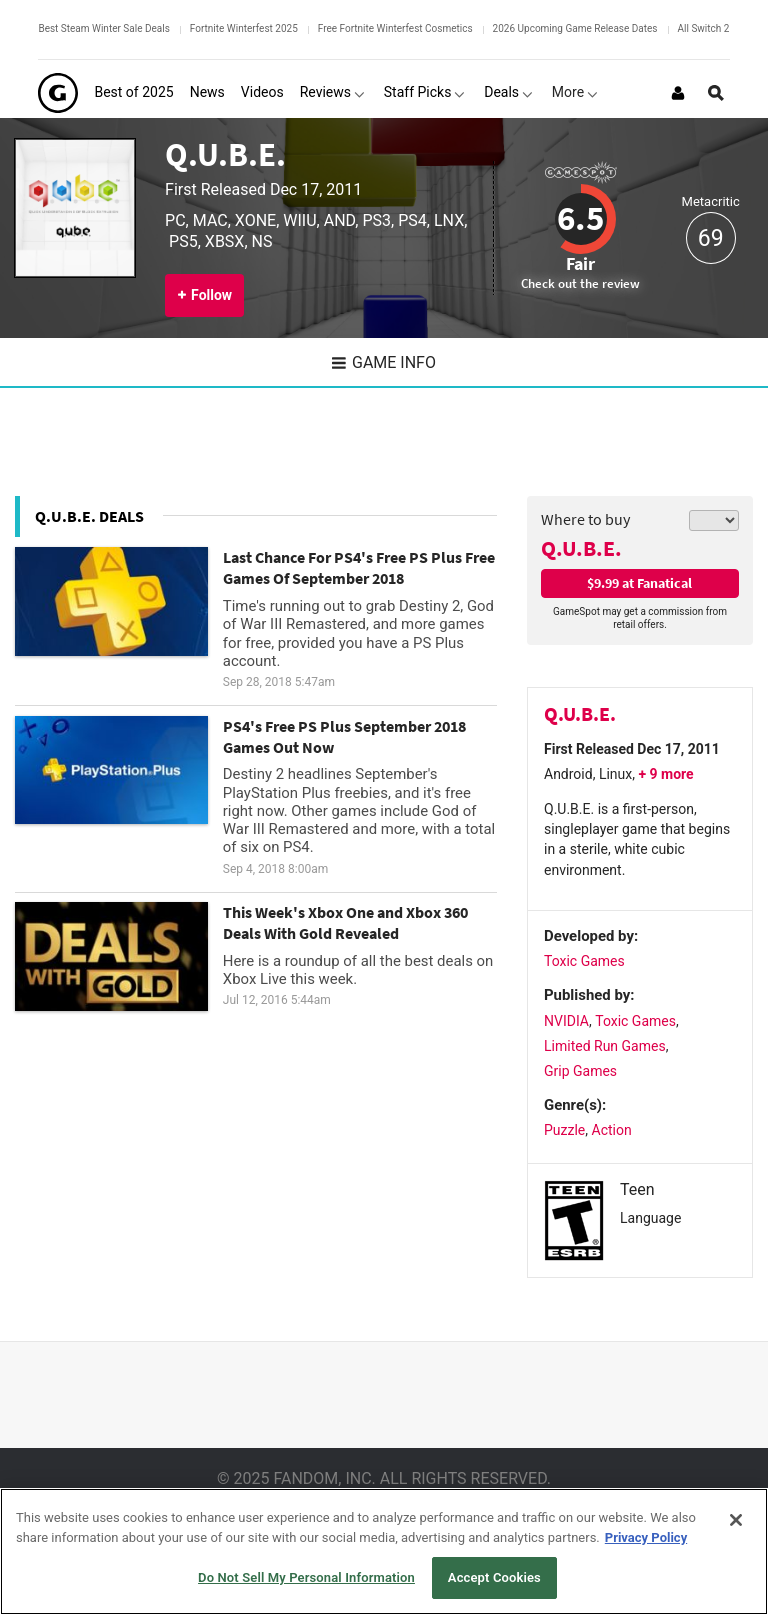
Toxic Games (584, 961)
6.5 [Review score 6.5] (580, 218)
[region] (384, 1551)
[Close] (736, 1520)
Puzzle (564, 1130)
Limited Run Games (605, 1046)
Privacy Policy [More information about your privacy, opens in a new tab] (646, 1537)
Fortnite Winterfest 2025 (244, 28)
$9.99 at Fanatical (639, 583)
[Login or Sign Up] (678, 93)
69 (711, 238)
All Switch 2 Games (721, 28)
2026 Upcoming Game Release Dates (575, 28)
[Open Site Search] (716, 93)
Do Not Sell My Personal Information (306, 1577)
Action (612, 1130)
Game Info (384, 362)
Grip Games (580, 1071)
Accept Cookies (494, 1577)
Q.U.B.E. (225, 154)
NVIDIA (566, 1021)
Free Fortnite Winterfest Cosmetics (395, 28)
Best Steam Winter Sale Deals (103, 28)
